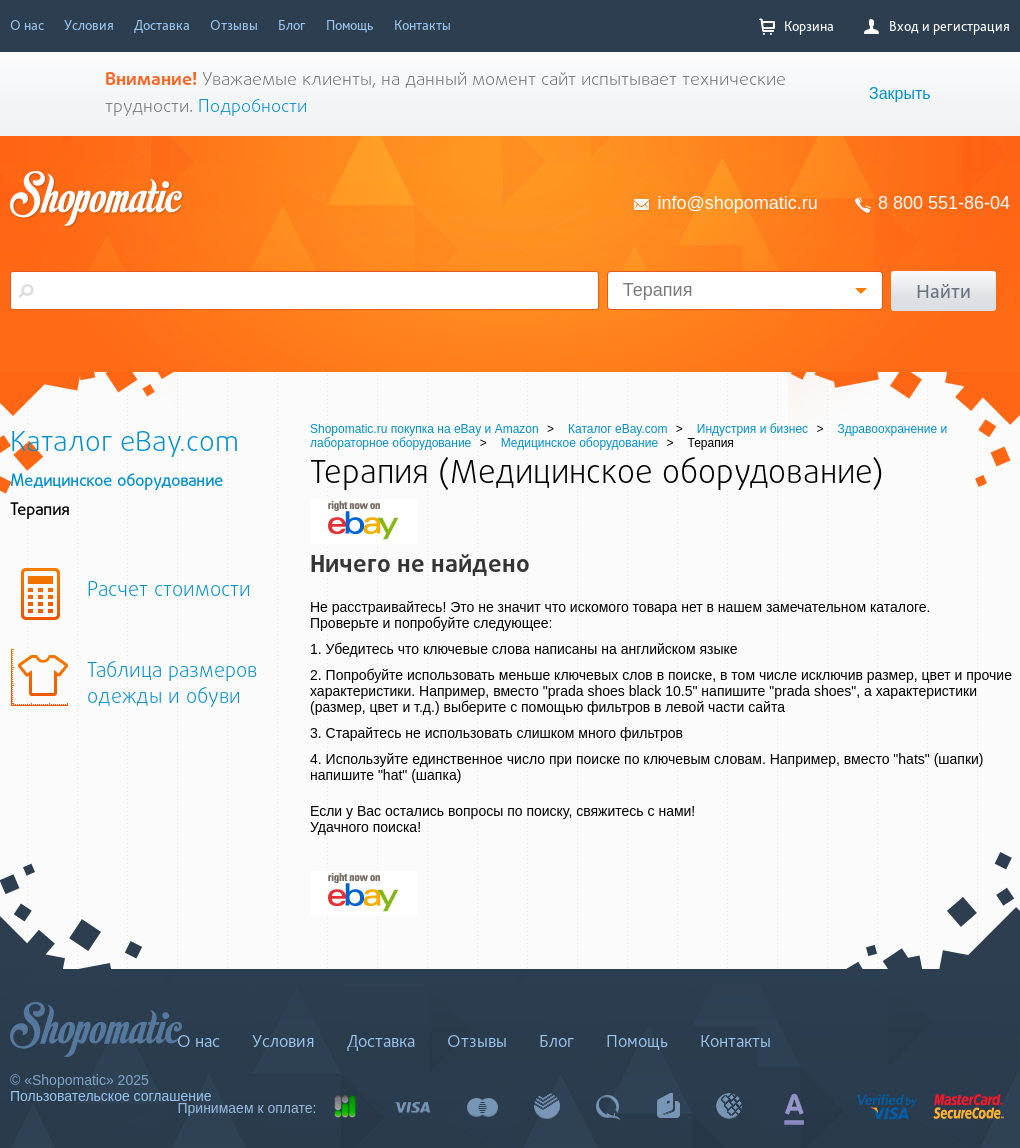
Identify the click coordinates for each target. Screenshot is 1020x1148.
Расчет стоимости (169, 591)
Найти (943, 291)
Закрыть (900, 93)
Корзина (796, 26)
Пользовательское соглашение (111, 1096)
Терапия (658, 290)
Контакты (422, 25)
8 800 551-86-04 (944, 203)
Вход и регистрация (937, 26)
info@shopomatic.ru (738, 203)
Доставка (162, 25)
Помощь (350, 25)
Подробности (252, 107)
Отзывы (234, 25)
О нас (27, 25)
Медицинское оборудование (116, 482)
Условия (89, 25)
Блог (292, 25)
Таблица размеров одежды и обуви (172, 685)
